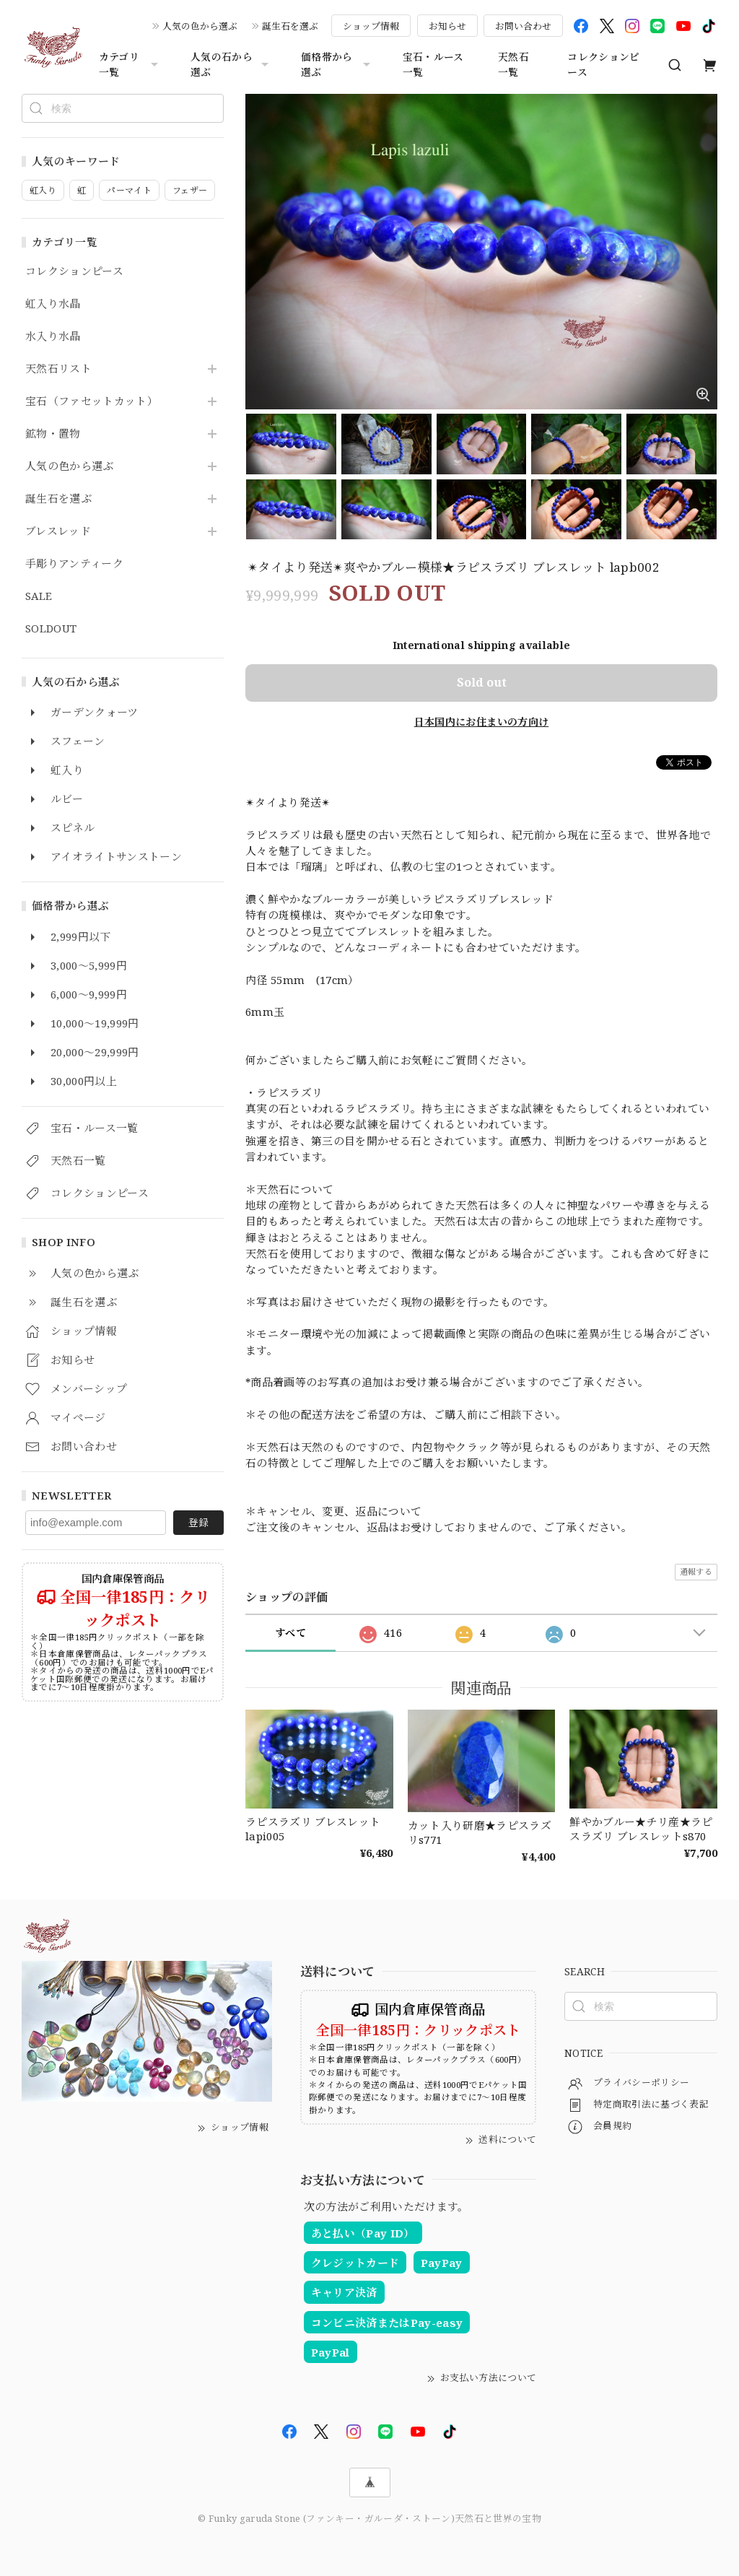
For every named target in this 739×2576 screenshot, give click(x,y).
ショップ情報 (371, 25)
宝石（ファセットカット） (91, 401)
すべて (290, 1633)
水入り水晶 (53, 336)
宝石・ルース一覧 (433, 64)
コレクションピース (603, 64)
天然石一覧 (513, 64)
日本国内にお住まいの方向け (481, 721)
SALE (38, 596)
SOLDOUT (50, 628)
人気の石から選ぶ (231, 64)
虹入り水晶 (53, 303)
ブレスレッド (58, 531)
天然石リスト (58, 368)
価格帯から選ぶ (337, 64)
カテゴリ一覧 (130, 64)
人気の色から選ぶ (199, 25)
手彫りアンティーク (74, 563)
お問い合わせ (523, 25)
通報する (696, 1571)
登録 (198, 1522)
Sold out (482, 682)
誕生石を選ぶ (290, 25)
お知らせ (447, 25)
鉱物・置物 (53, 433)
